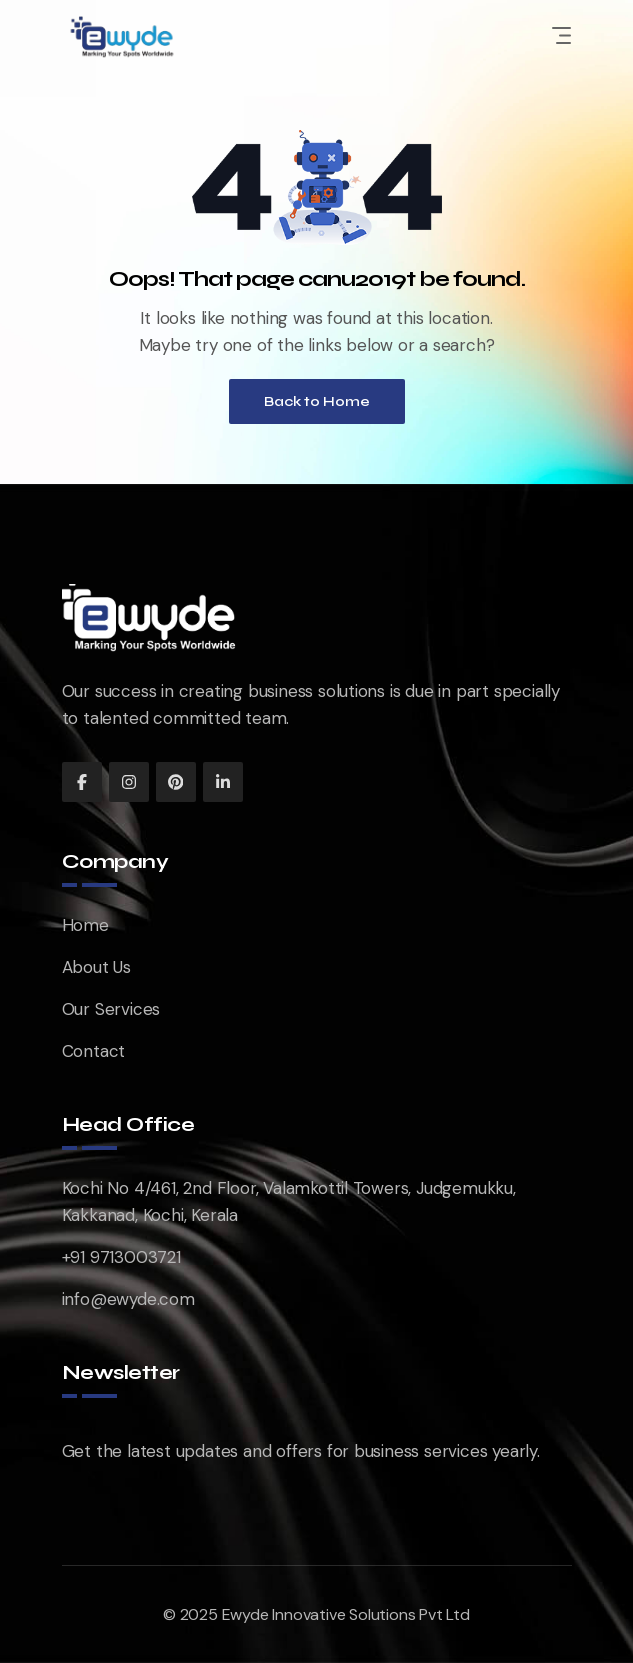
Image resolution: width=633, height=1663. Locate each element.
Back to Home (317, 401)
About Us (96, 967)
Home (85, 925)
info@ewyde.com (128, 1299)
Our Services (111, 1009)
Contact (94, 1051)
